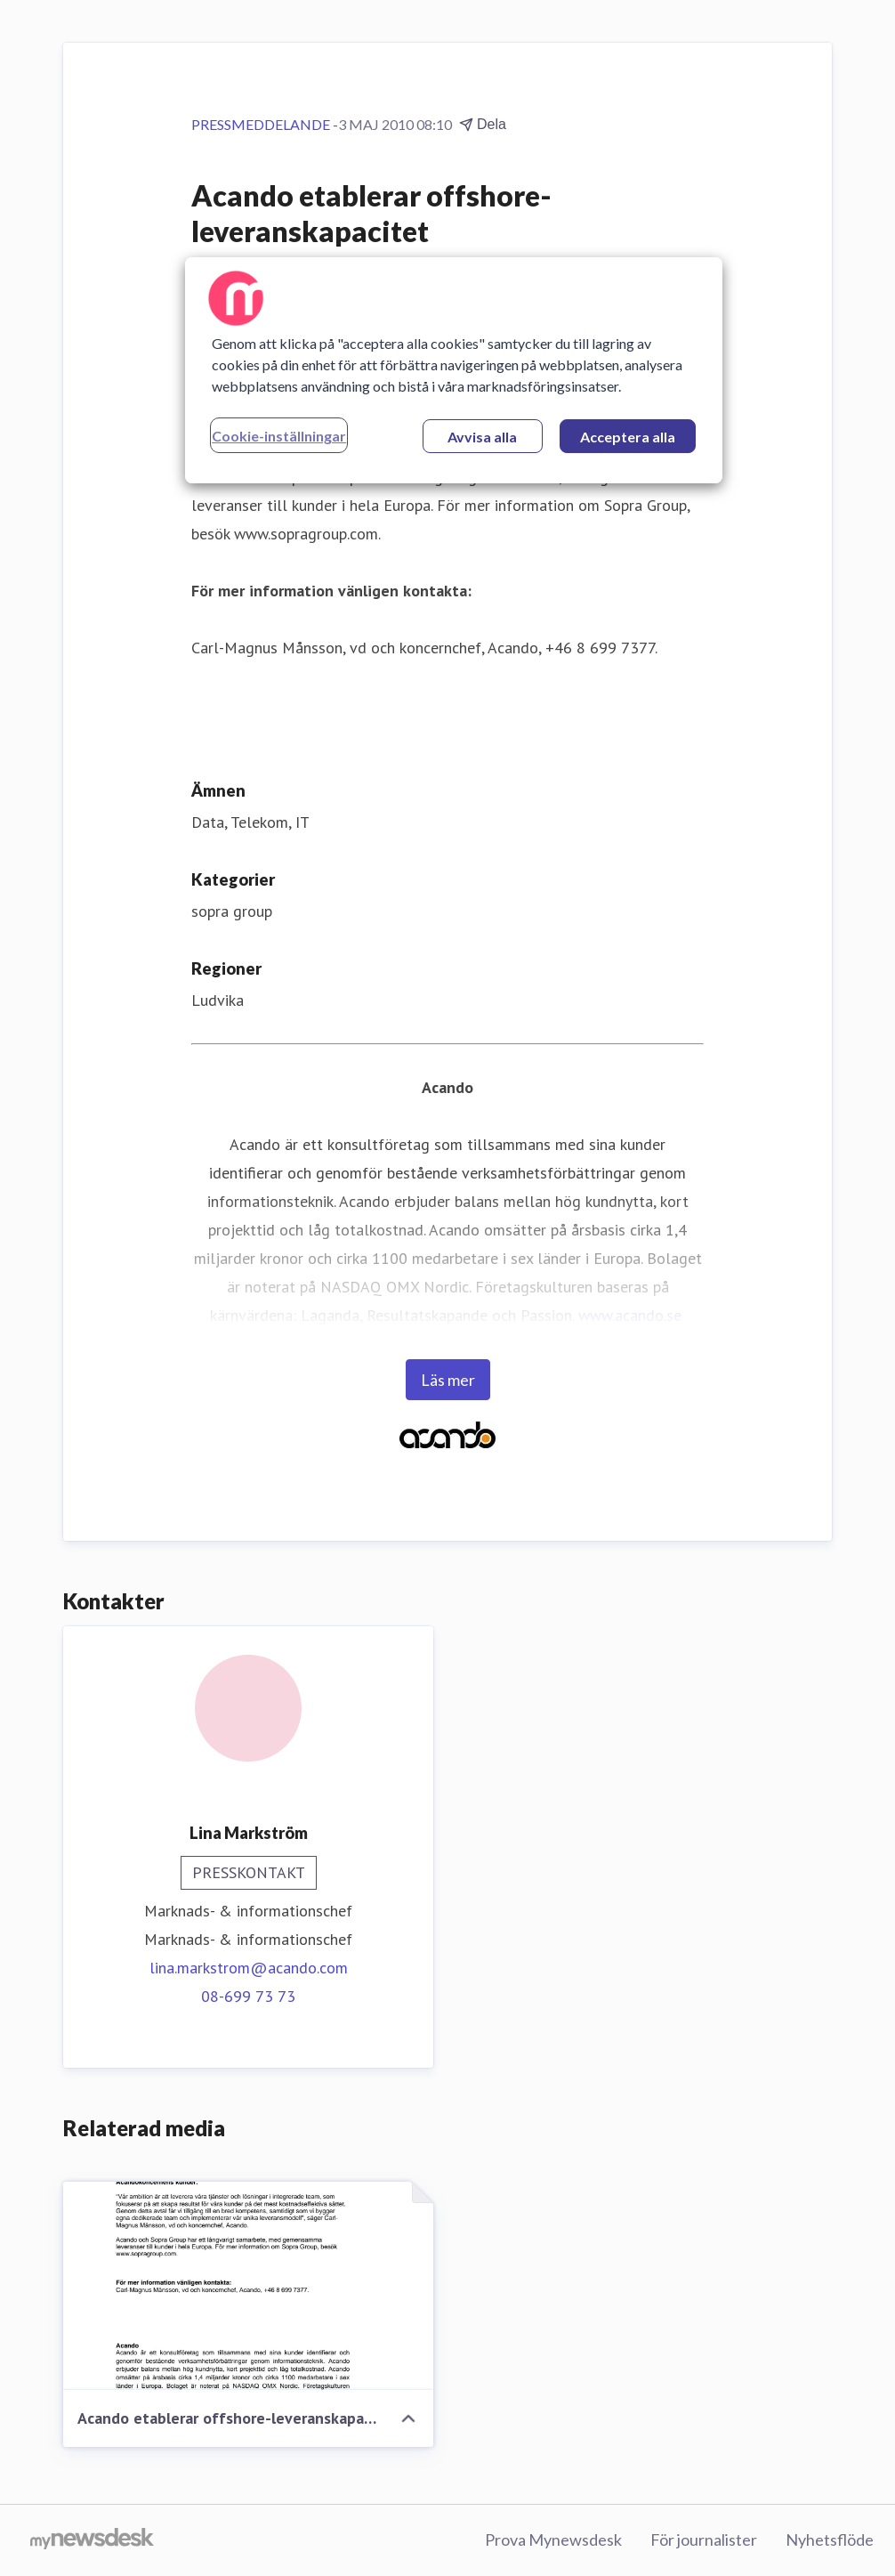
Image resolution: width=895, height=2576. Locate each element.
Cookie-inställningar (279, 435)
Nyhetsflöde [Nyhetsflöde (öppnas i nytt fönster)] (830, 2539)
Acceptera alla (627, 436)
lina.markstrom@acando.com (248, 1967)
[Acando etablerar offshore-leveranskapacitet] (248, 2286)
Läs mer (448, 1379)
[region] (453, 370)
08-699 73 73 (248, 1996)
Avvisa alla (482, 436)
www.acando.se (629, 1315)
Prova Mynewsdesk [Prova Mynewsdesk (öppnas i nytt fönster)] (553, 2539)
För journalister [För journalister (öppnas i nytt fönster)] (703, 2539)
